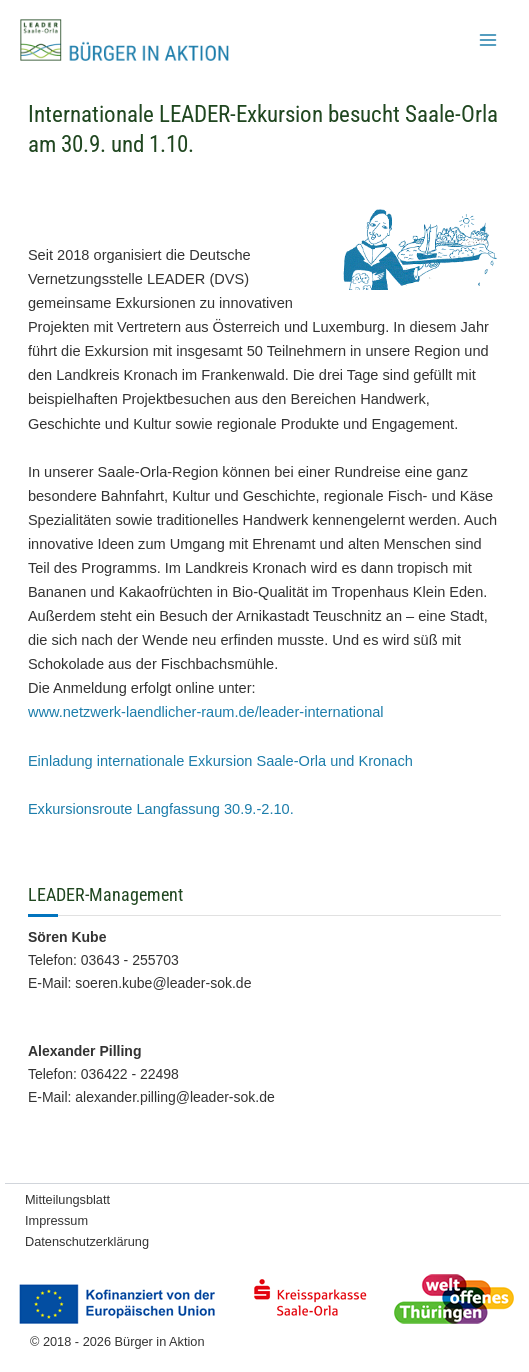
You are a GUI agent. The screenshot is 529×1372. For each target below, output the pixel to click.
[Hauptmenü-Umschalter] (488, 40)
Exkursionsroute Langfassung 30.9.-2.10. (161, 809)
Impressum (56, 1220)
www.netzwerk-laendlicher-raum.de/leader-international (206, 712)
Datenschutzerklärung (87, 1241)
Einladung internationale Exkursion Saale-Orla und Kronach (220, 761)
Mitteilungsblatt (67, 1199)
